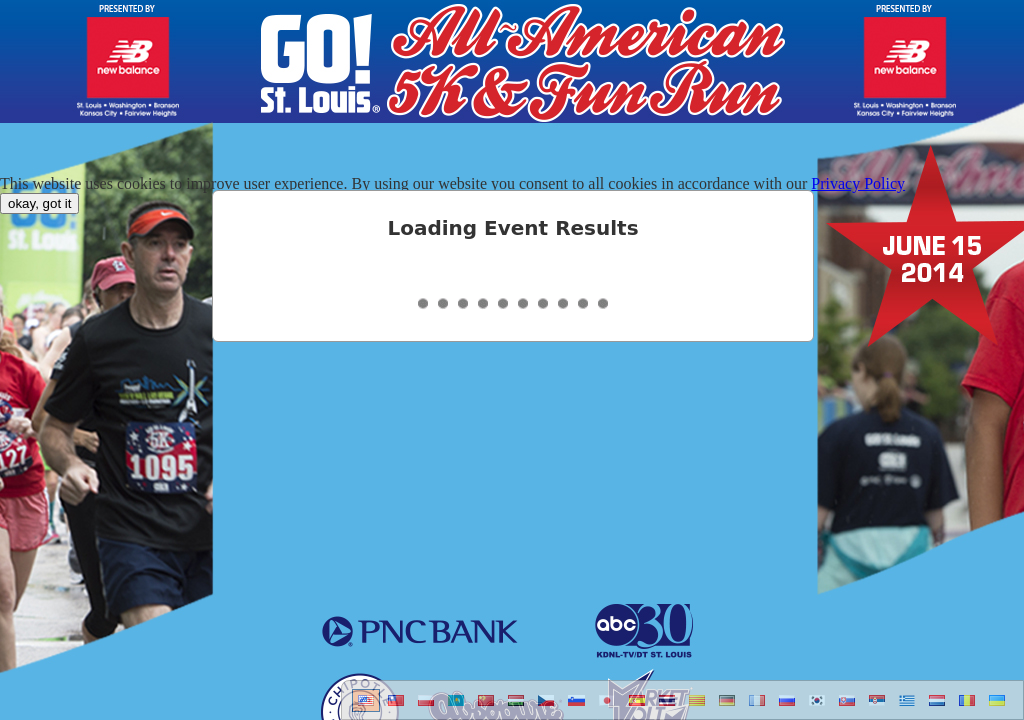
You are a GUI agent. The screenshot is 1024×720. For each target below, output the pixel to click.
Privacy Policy (858, 183)
